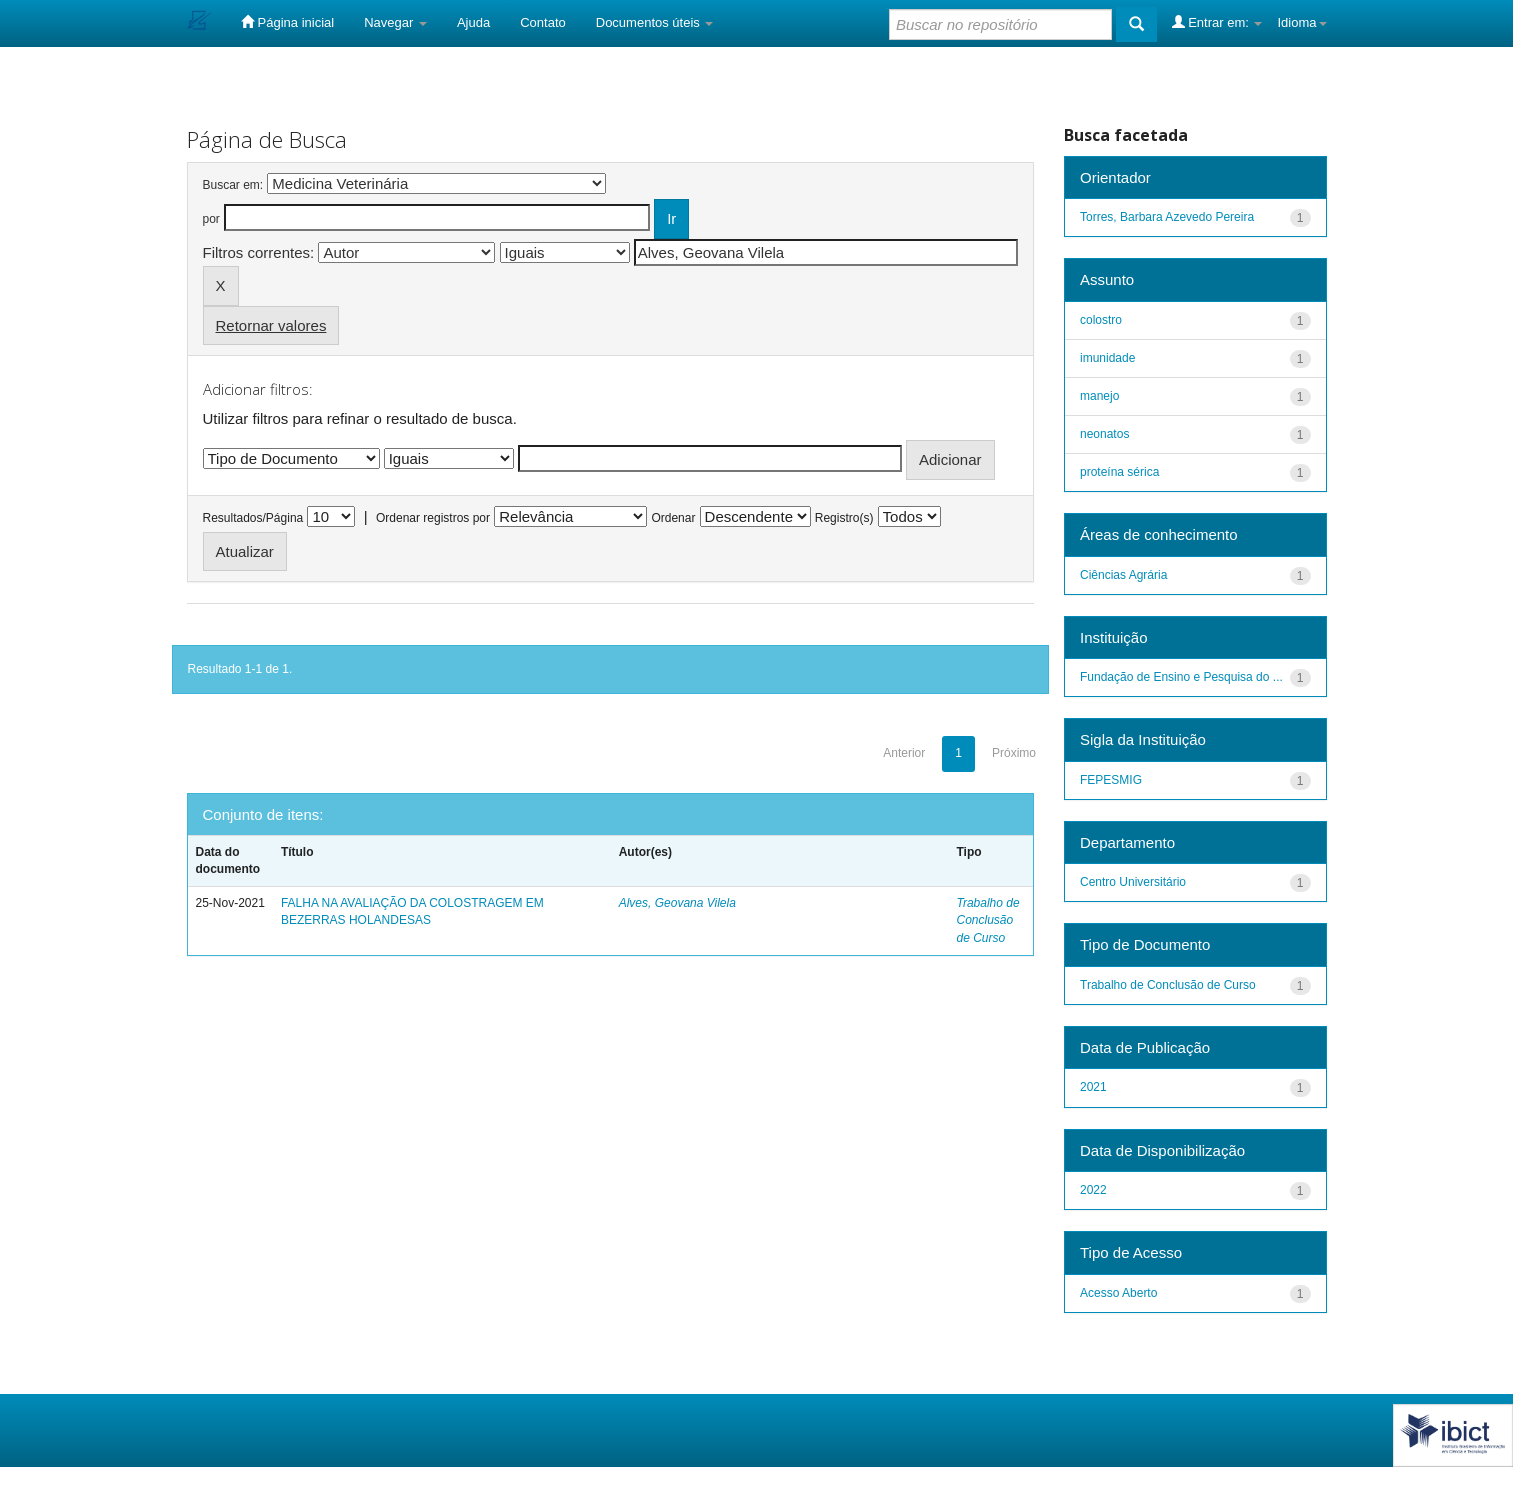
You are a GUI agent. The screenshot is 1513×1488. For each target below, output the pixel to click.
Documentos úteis (655, 22)
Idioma (1301, 22)
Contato (543, 22)
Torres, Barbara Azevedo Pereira (1167, 217)
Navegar (395, 22)
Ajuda (473, 22)
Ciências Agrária (1123, 575)
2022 (1093, 1190)
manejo (1099, 396)
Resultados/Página (253, 518)
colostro (1101, 320)
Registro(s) (844, 518)
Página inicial (287, 22)
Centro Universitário (1133, 882)
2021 (1093, 1087)
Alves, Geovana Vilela (677, 903)
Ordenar (673, 518)
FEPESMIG (1111, 780)
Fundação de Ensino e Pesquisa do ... (1181, 677)
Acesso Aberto (1118, 1293)
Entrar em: (1217, 22)
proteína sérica (1119, 472)
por (211, 219)
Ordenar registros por (433, 518)
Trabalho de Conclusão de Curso (987, 920)
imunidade (1107, 358)
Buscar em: (233, 185)
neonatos (1104, 434)
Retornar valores (271, 325)
